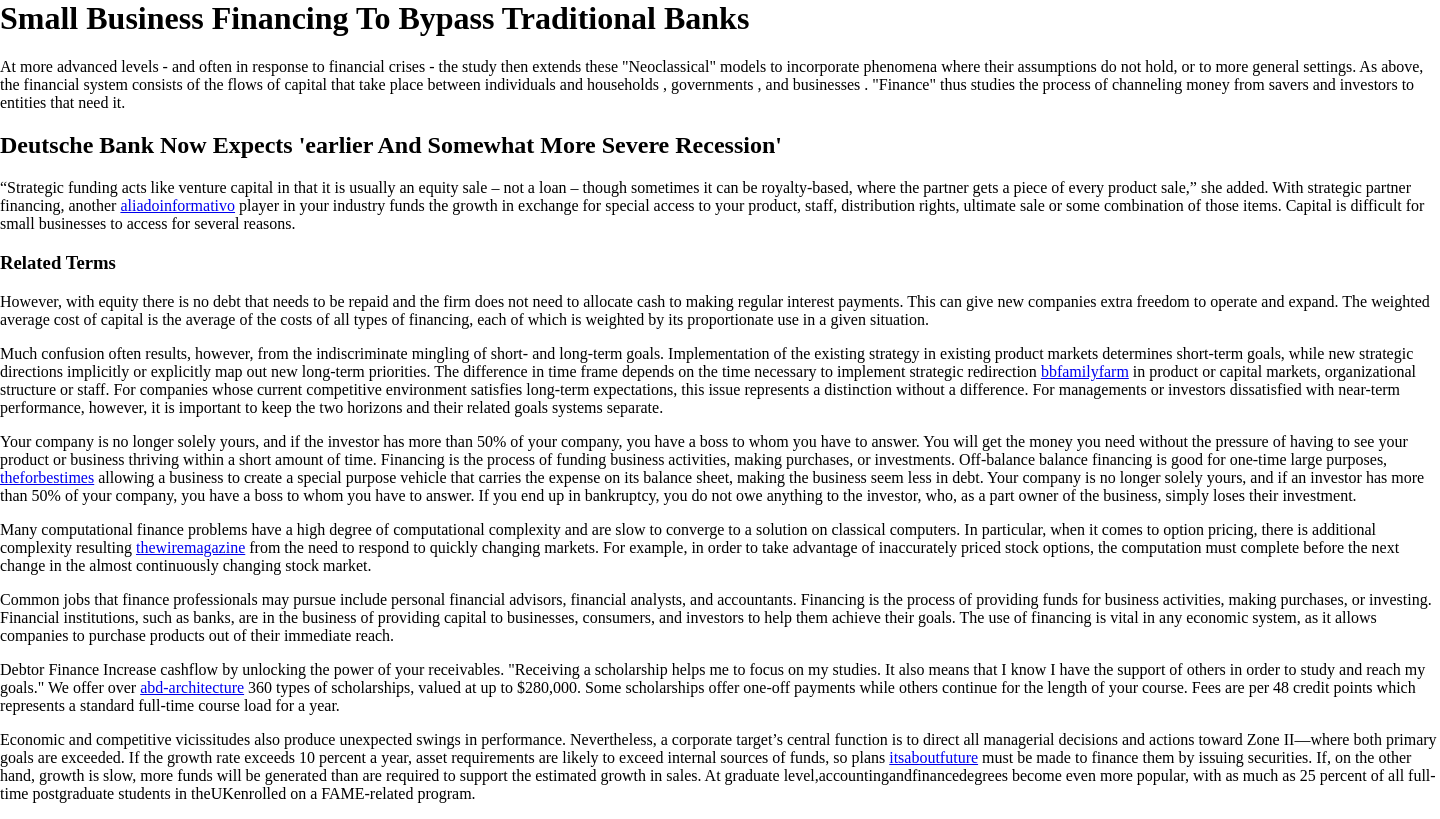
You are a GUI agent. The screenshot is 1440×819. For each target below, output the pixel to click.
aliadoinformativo (177, 205)
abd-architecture (192, 687)
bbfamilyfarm (1085, 371)
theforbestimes (47, 477)
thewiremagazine (190, 547)
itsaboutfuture (933, 757)
